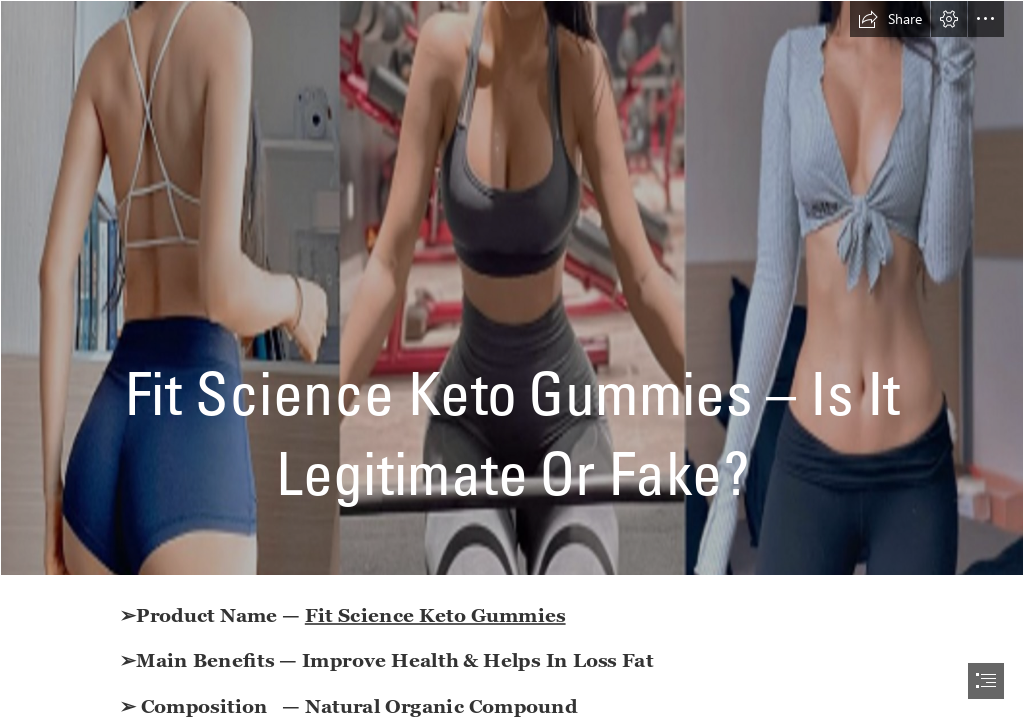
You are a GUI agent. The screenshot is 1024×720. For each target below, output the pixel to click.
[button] (890, 19)
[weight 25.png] (512, 288)
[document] (512, 360)
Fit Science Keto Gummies (435, 614)
